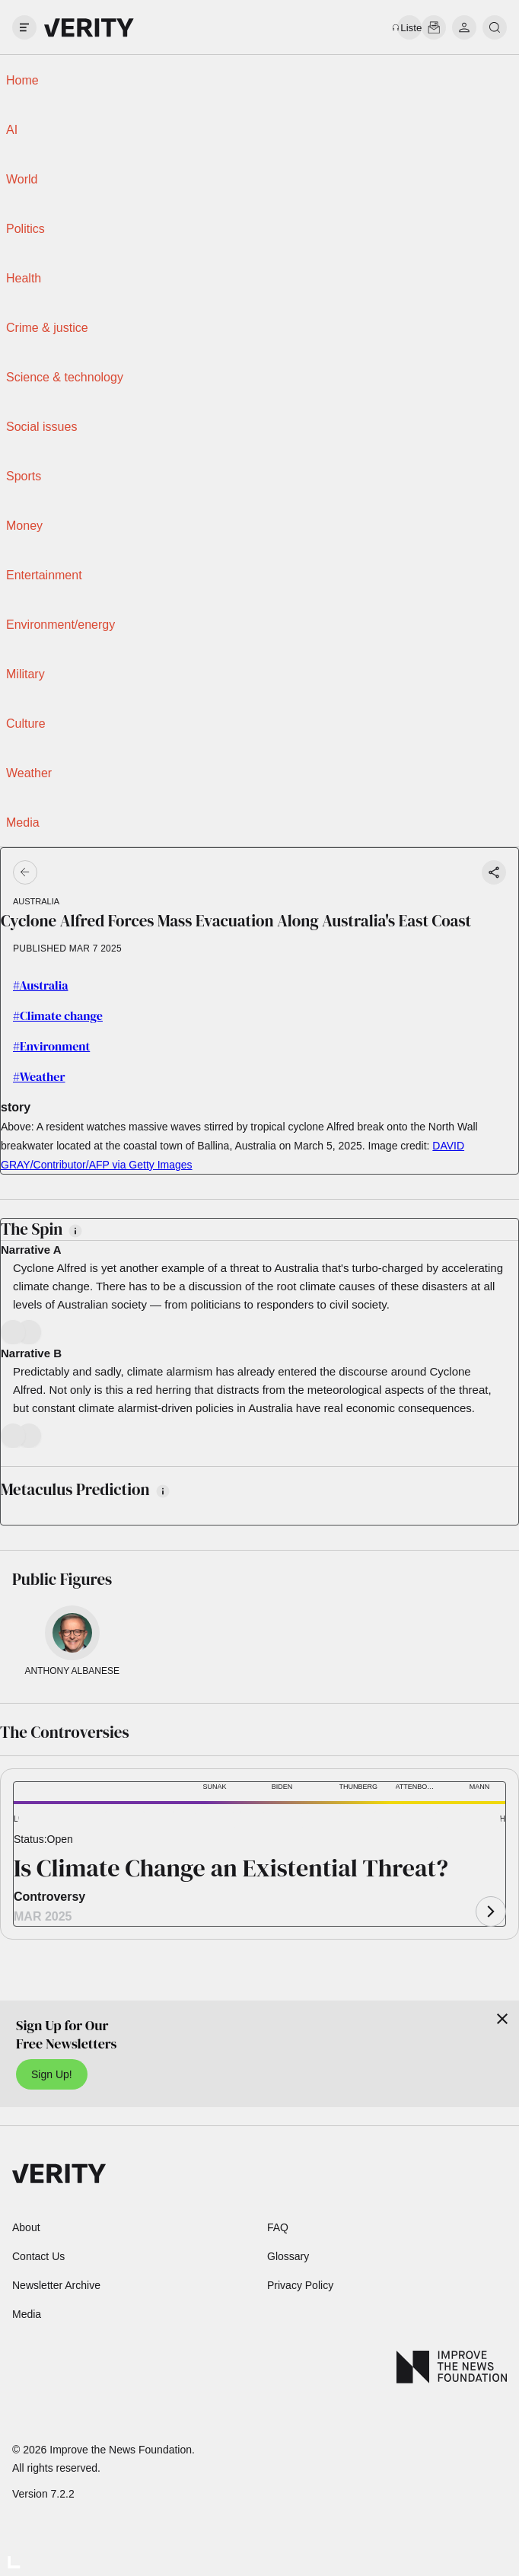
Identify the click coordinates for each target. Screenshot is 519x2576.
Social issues (41, 426)
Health (23, 278)
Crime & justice (47, 327)
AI (12, 129)
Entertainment (44, 575)
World (22, 179)
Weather (29, 773)
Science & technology (64, 377)
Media (23, 822)
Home (22, 80)
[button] (39, 1819)
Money (24, 525)
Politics (25, 228)
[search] (494, 27)
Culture (26, 723)
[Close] (502, 2019)
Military (25, 674)
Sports (23, 476)
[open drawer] (24, 27)
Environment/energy (60, 624)
